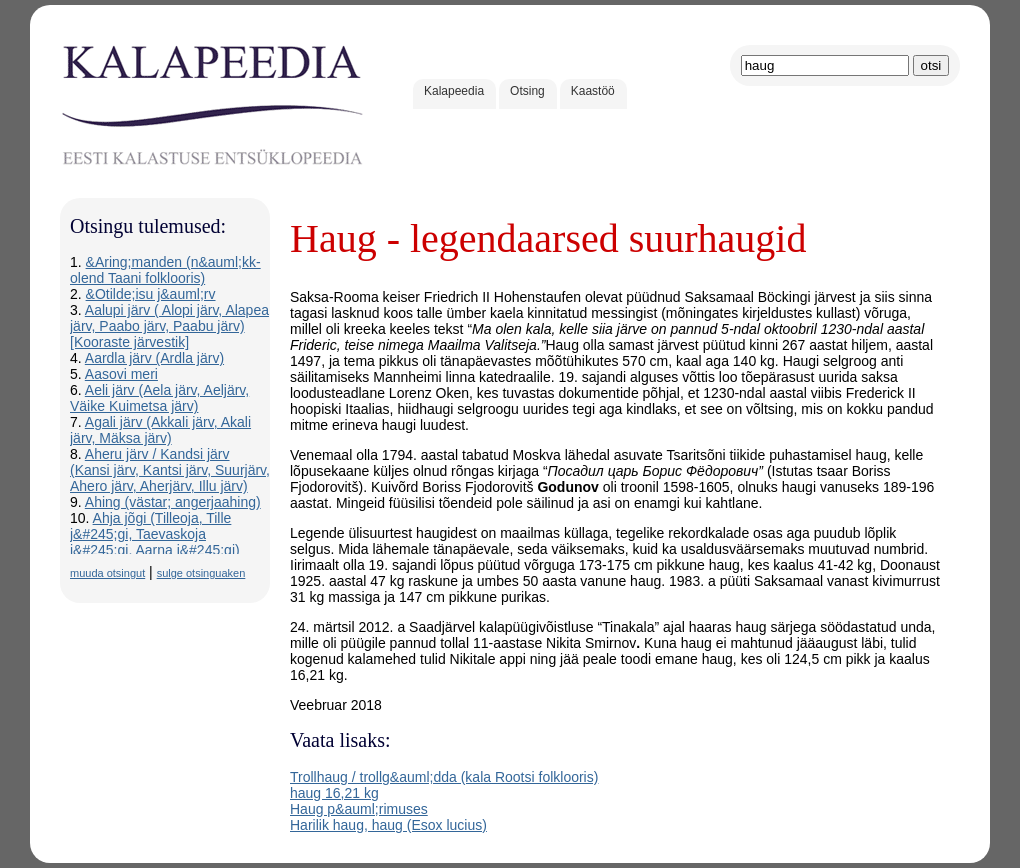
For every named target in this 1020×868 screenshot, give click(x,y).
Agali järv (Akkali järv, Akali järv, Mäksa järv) (160, 430)
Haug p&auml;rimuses (359, 809)
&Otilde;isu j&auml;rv (151, 294)
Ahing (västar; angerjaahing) (173, 502)
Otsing (527, 91)
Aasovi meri (121, 374)
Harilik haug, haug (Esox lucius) (388, 825)
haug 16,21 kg (334, 793)
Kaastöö (593, 91)
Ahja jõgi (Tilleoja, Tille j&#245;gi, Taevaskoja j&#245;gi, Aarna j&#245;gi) (155, 534)
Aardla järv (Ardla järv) (154, 358)
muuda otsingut (107, 573)
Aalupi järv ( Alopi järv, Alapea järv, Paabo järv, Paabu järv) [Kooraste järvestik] (169, 326)
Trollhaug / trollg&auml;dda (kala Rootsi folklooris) (444, 777)
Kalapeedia (454, 91)
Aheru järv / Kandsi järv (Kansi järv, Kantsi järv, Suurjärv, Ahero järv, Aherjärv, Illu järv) (170, 470)
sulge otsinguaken (201, 573)
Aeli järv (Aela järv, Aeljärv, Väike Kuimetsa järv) (159, 398)
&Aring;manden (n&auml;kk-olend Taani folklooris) (165, 270)
